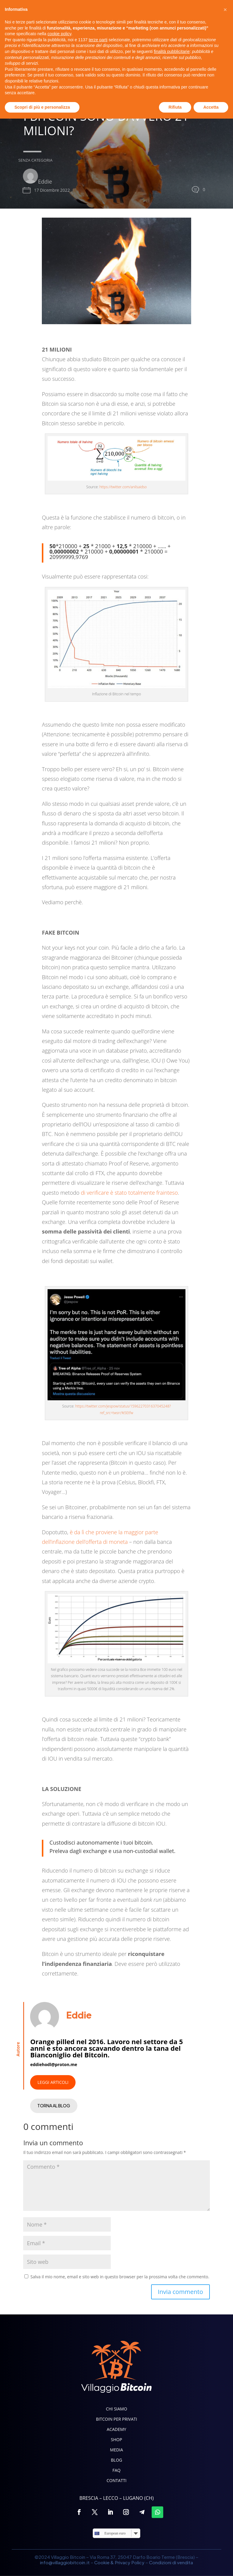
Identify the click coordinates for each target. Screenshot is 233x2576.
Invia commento (180, 2292)
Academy (116, 2429)
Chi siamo (116, 2409)
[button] (225, 2467)
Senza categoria (26, 160)
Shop (116, 2440)
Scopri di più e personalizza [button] (42, 2564)
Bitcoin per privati (116, 2419)
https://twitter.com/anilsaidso (123, 486)
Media (116, 2450)
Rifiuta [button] (175, 2564)
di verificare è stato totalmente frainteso (129, 1192)
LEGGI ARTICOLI (52, 2082)
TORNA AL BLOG (53, 2105)
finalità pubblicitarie (172, 2508)
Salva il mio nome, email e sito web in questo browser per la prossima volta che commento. (119, 2277)
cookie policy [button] (59, 2491)
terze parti (98, 2496)
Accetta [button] (211, 2564)
